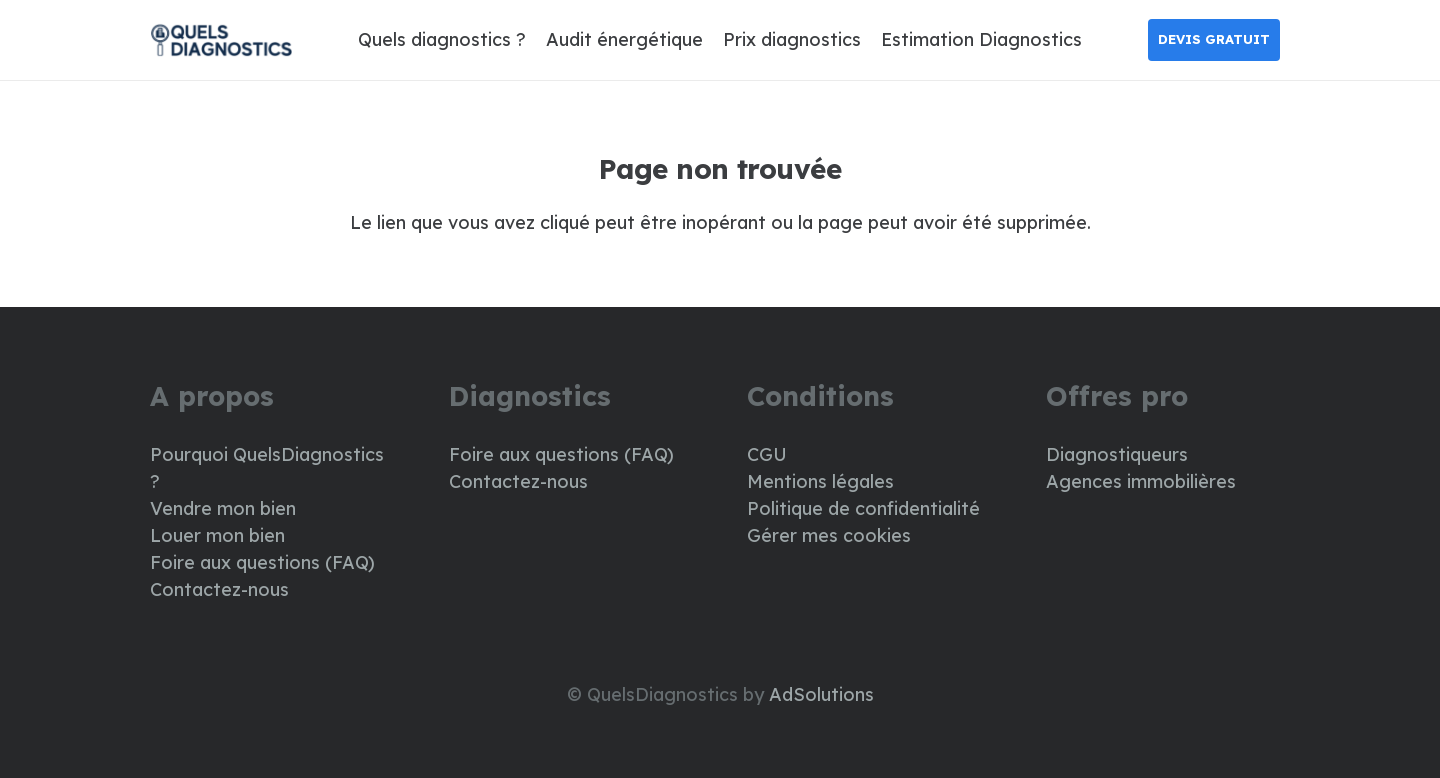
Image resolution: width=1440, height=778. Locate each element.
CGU (767, 454)
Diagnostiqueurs (1117, 454)
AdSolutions (821, 694)
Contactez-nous (219, 589)
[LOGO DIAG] (221, 40)
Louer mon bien (217, 535)
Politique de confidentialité (863, 508)
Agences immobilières (1141, 481)
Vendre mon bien (223, 508)
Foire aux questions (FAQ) (262, 562)
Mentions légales (820, 481)
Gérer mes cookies (829, 535)
